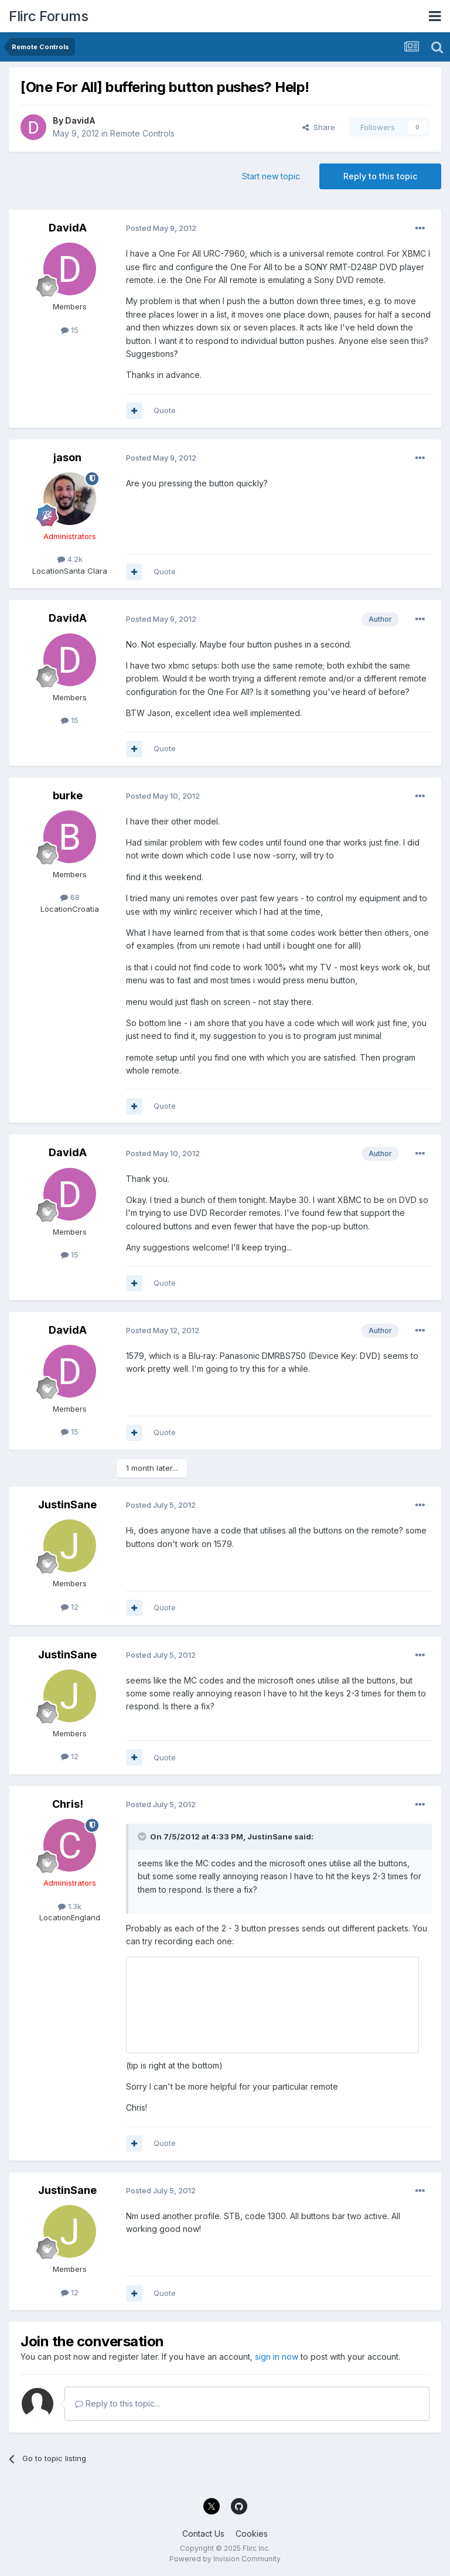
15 (70, 330)
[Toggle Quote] (143, 1836)
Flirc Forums (48, 16)
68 (70, 897)
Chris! (67, 1804)
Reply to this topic (380, 176)
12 (70, 1606)
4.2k (70, 559)
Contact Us (203, 2533)
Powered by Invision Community (225, 2558)
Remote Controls (142, 133)
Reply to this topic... (117, 2403)
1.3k (69, 1906)
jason (67, 457)
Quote (165, 410)
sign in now (276, 2357)
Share (318, 127)
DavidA (80, 120)
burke (68, 795)
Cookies (252, 2533)
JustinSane (67, 1504)
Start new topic (271, 176)
